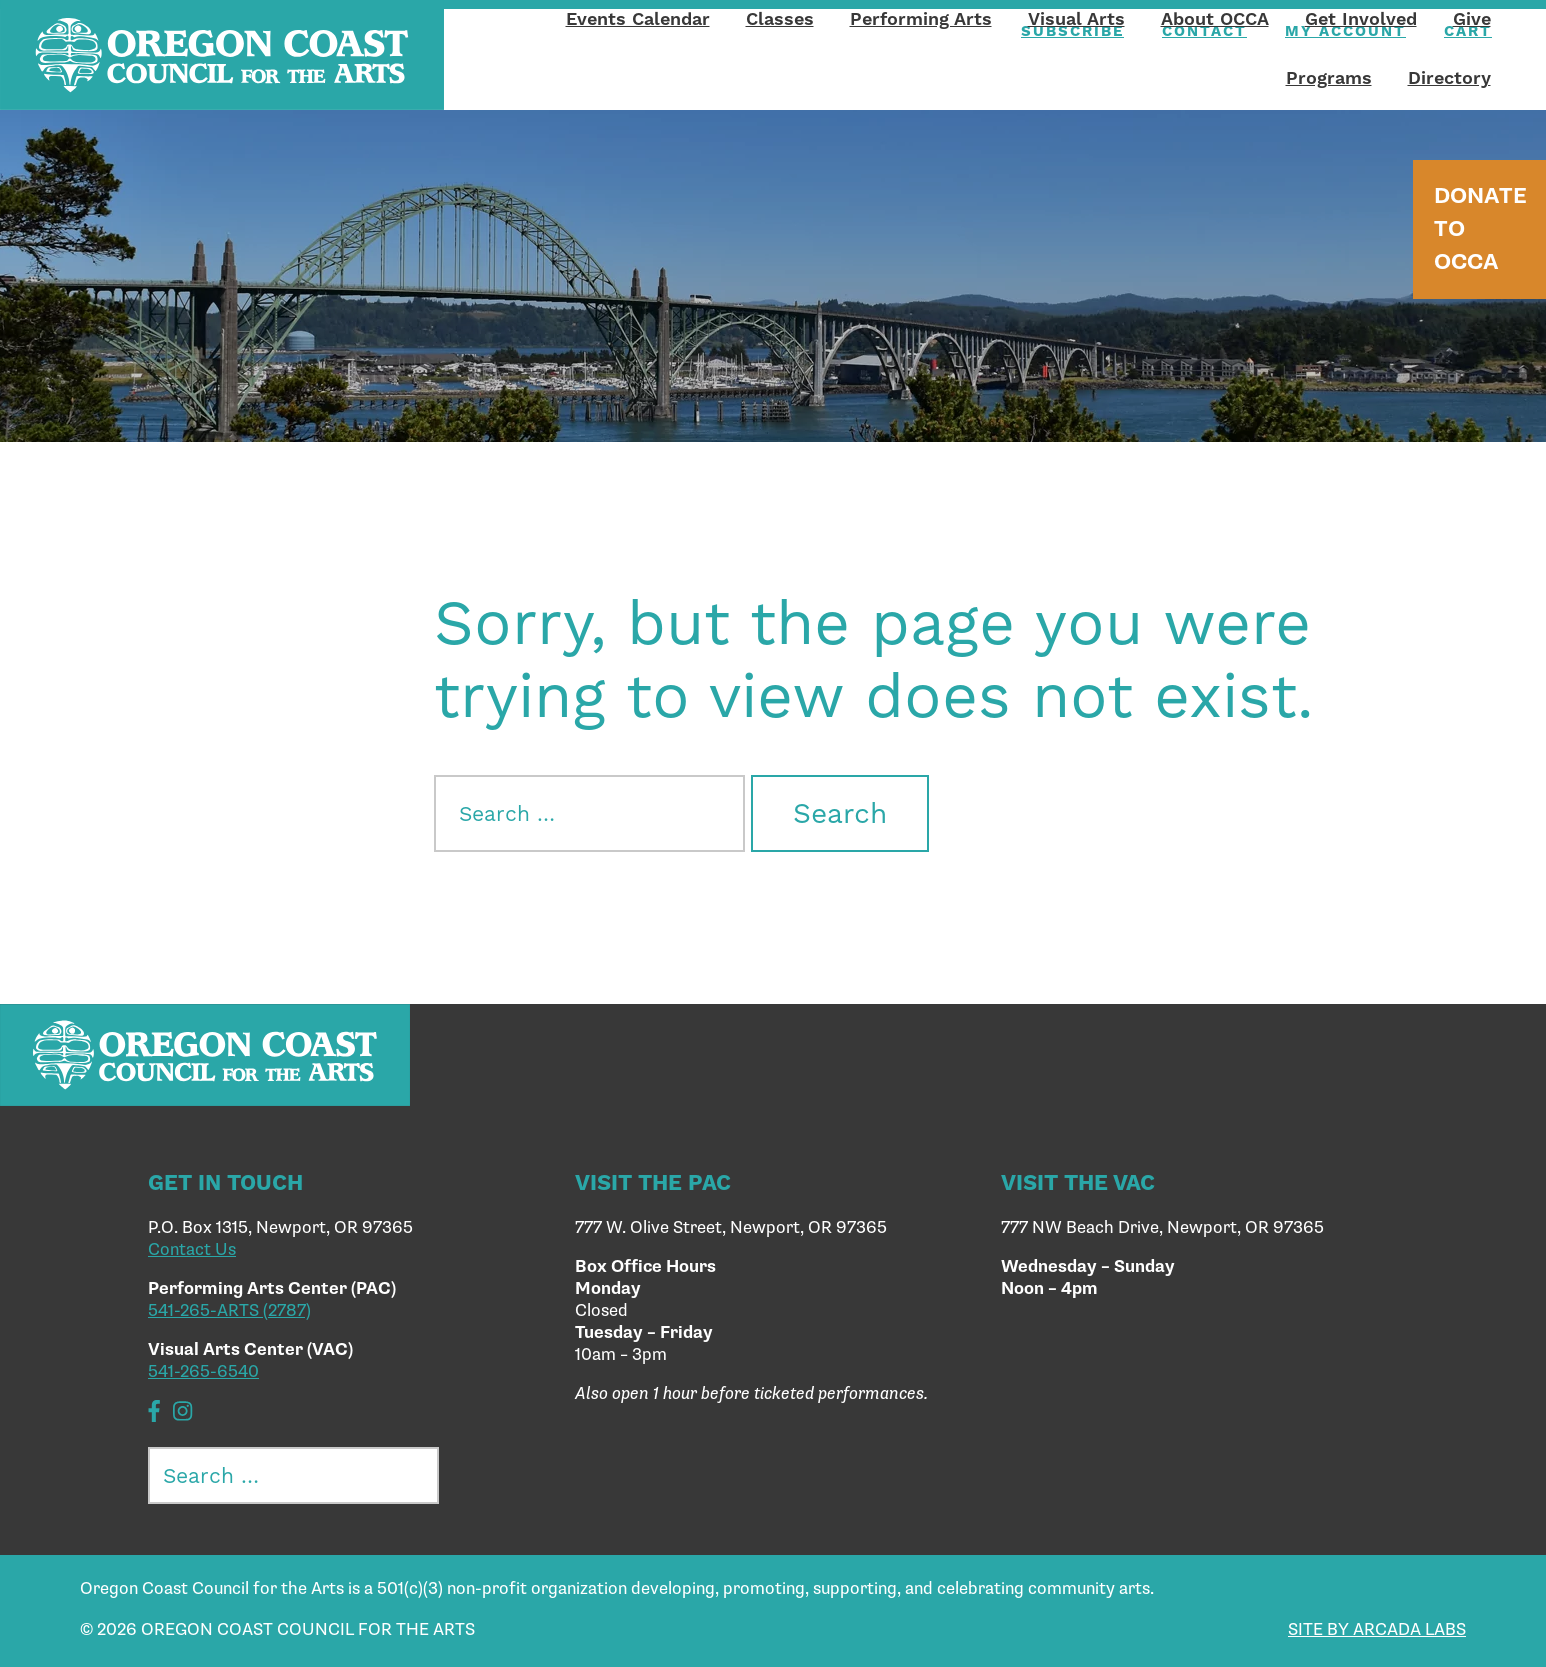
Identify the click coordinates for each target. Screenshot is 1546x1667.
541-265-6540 (203, 1372)
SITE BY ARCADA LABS (1377, 1630)
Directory (1449, 77)
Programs (1329, 77)
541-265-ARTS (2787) (229, 1311)
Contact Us (192, 1250)
